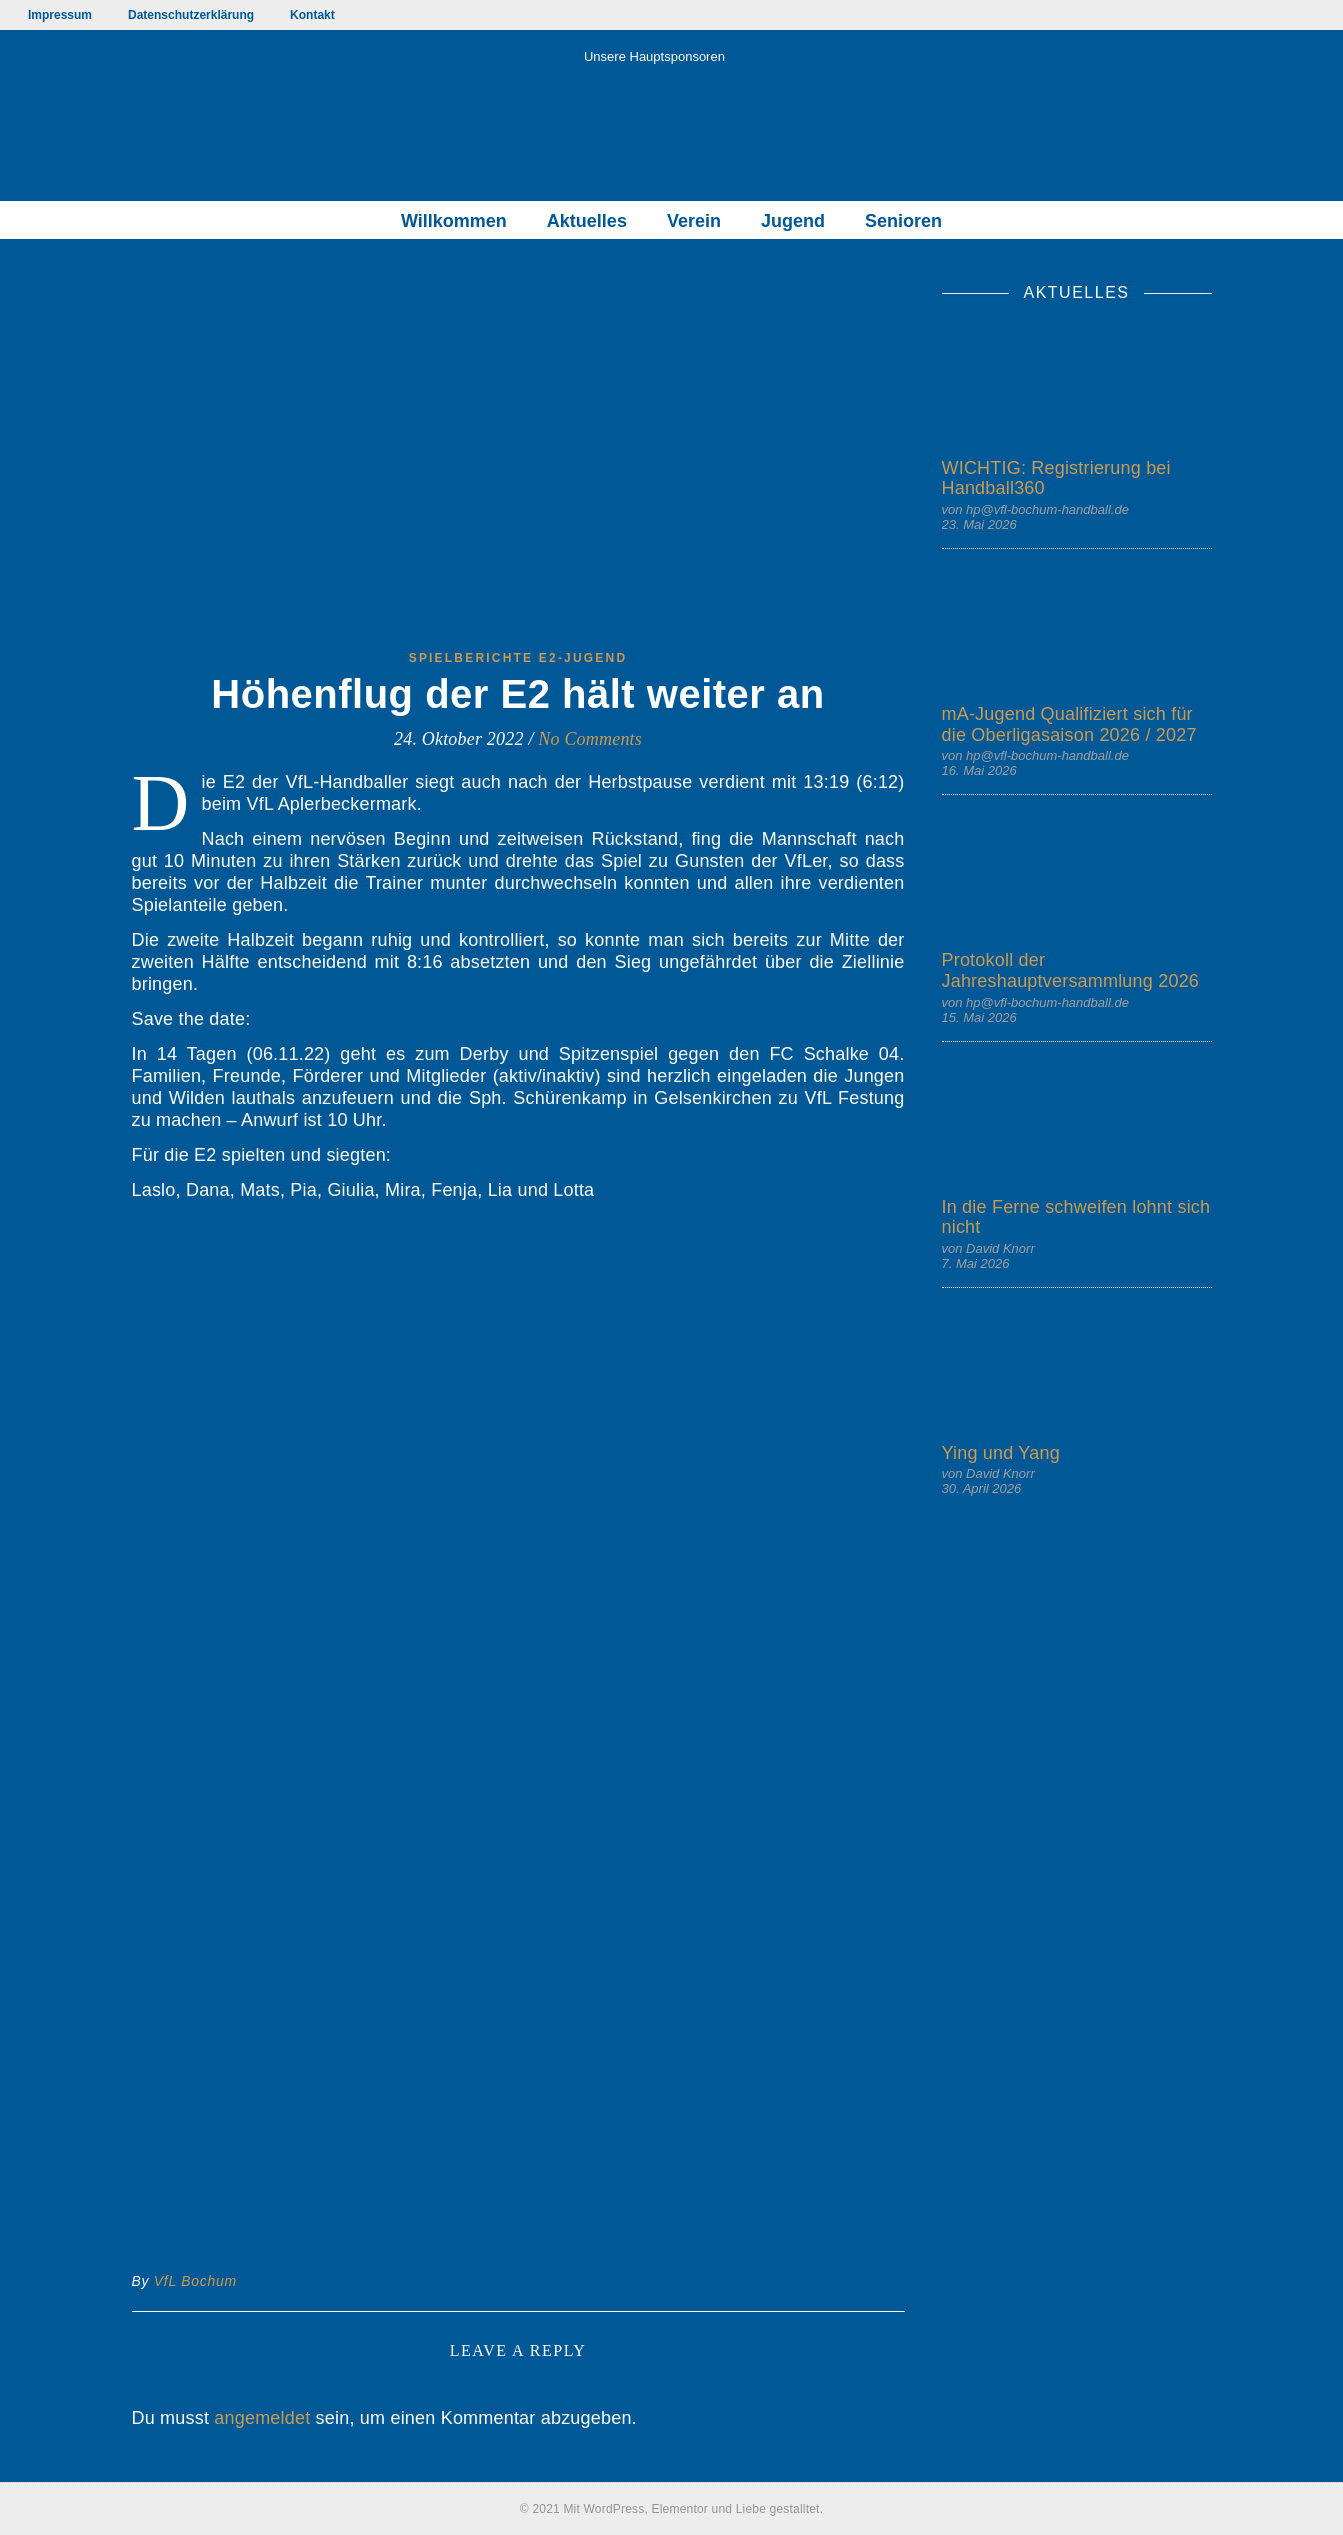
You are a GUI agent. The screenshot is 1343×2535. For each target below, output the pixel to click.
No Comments (590, 739)
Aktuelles (587, 221)
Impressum (60, 15)
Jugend (793, 221)
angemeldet (262, 2418)
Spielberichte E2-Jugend (518, 658)
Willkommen (454, 221)
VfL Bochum (195, 2281)
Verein (694, 221)
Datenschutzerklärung (191, 15)
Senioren (903, 221)
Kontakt (312, 15)
